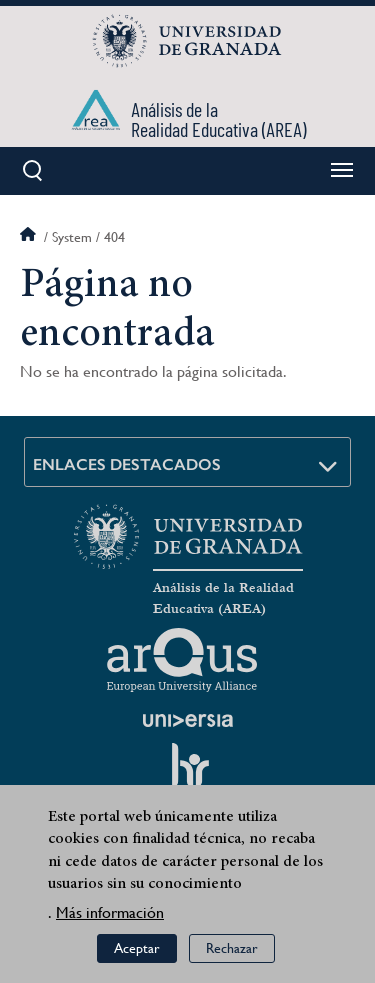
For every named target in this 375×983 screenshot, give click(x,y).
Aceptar (137, 950)
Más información (110, 913)
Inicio (30, 237)
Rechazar (232, 950)
